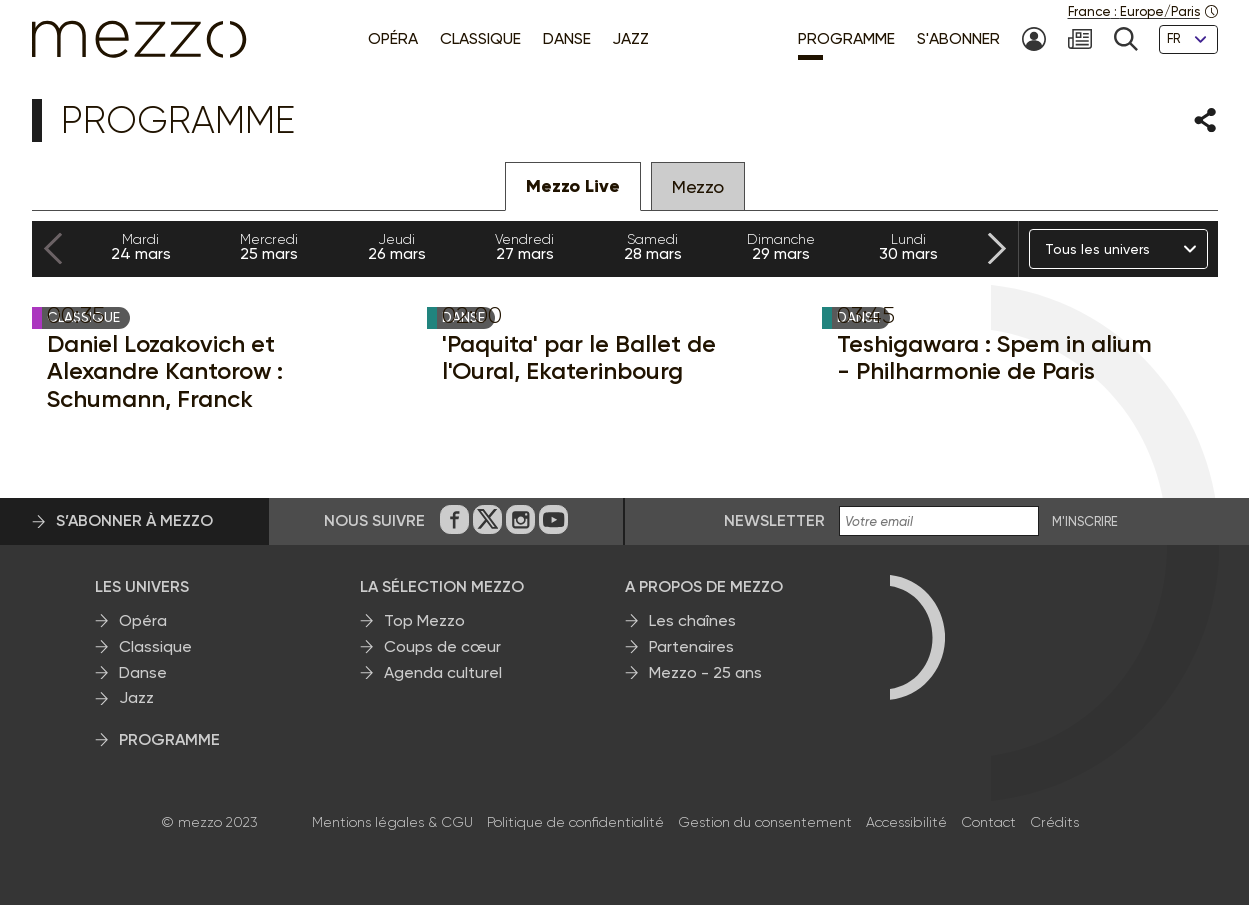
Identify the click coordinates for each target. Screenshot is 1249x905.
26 (397, 247)
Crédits (1054, 822)
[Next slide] (997, 249)
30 (909, 247)
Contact (988, 822)
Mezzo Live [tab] (573, 186)
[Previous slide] (53, 249)
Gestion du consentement (765, 822)
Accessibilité (906, 822)
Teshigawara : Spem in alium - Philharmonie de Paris (994, 357)
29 (781, 247)
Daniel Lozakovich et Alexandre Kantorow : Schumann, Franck (165, 371)
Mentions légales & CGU (392, 822)
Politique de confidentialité (575, 822)
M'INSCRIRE (1085, 522)
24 (141, 247)
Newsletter (774, 520)
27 (525, 247)
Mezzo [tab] (698, 186)
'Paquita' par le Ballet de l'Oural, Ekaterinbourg (579, 357)
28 (653, 247)
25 (269, 247)
